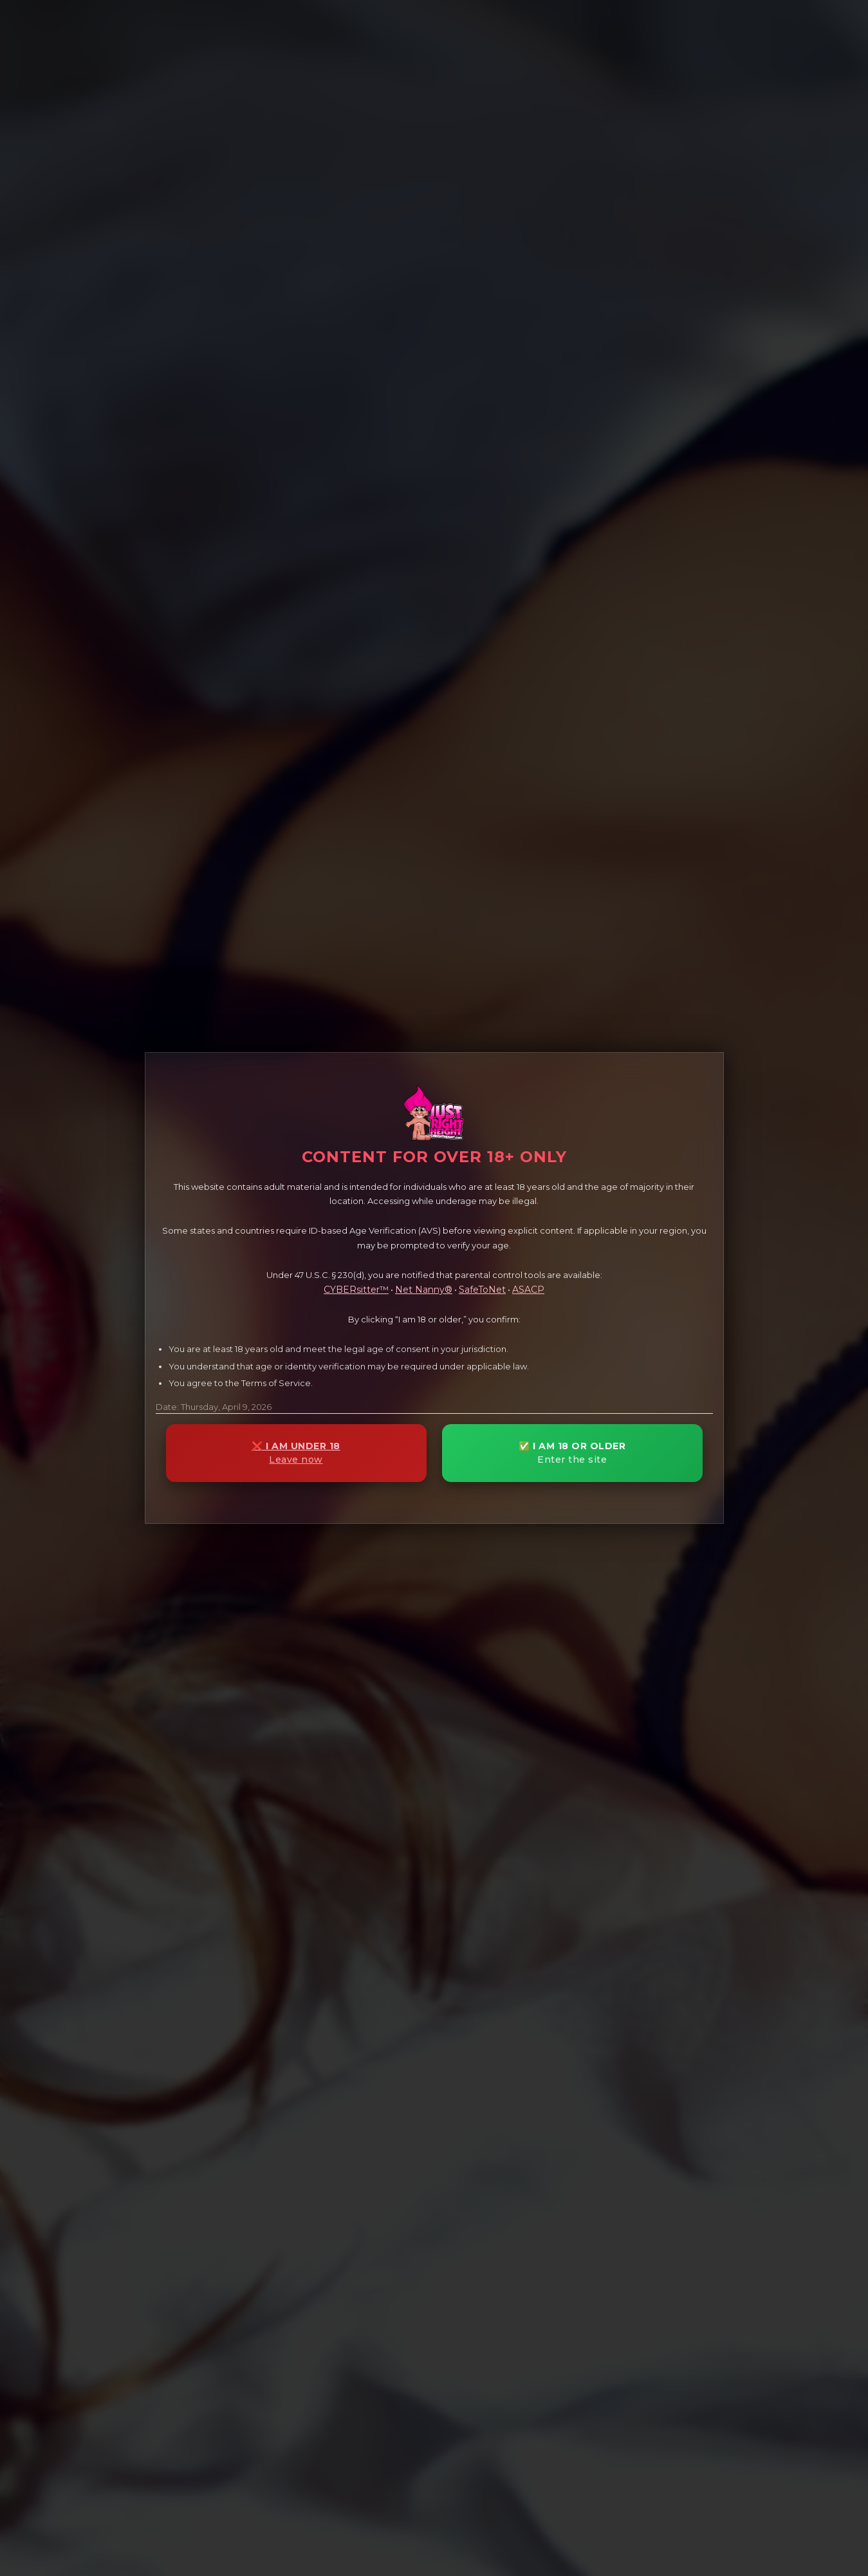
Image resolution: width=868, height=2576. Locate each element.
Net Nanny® (423, 1289)
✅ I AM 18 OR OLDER (572, 1452)
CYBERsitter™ (356, 1289)
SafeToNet (482, 1289)
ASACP (528, 1289)
